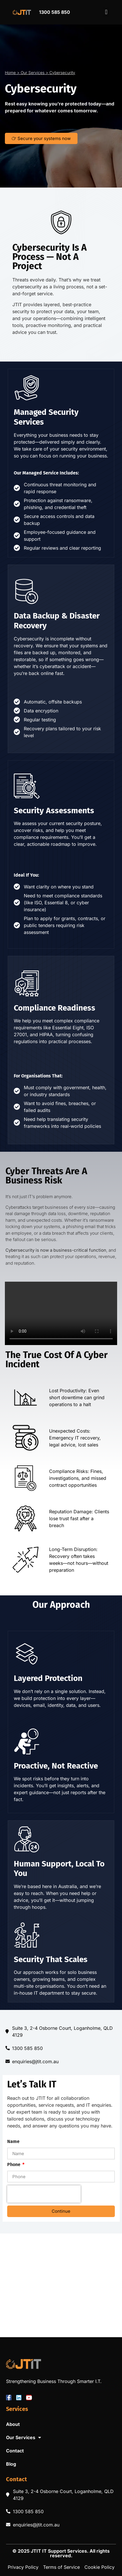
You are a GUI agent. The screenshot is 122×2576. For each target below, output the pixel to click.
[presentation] (44, 2194)
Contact (15, 2451)
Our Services (32, 72)
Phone (14, 2164)
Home (10, 72)
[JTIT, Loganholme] (61, 2285)
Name (13, 2141)
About (13, 2424)
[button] (106, 12)
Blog (11, 2464)
